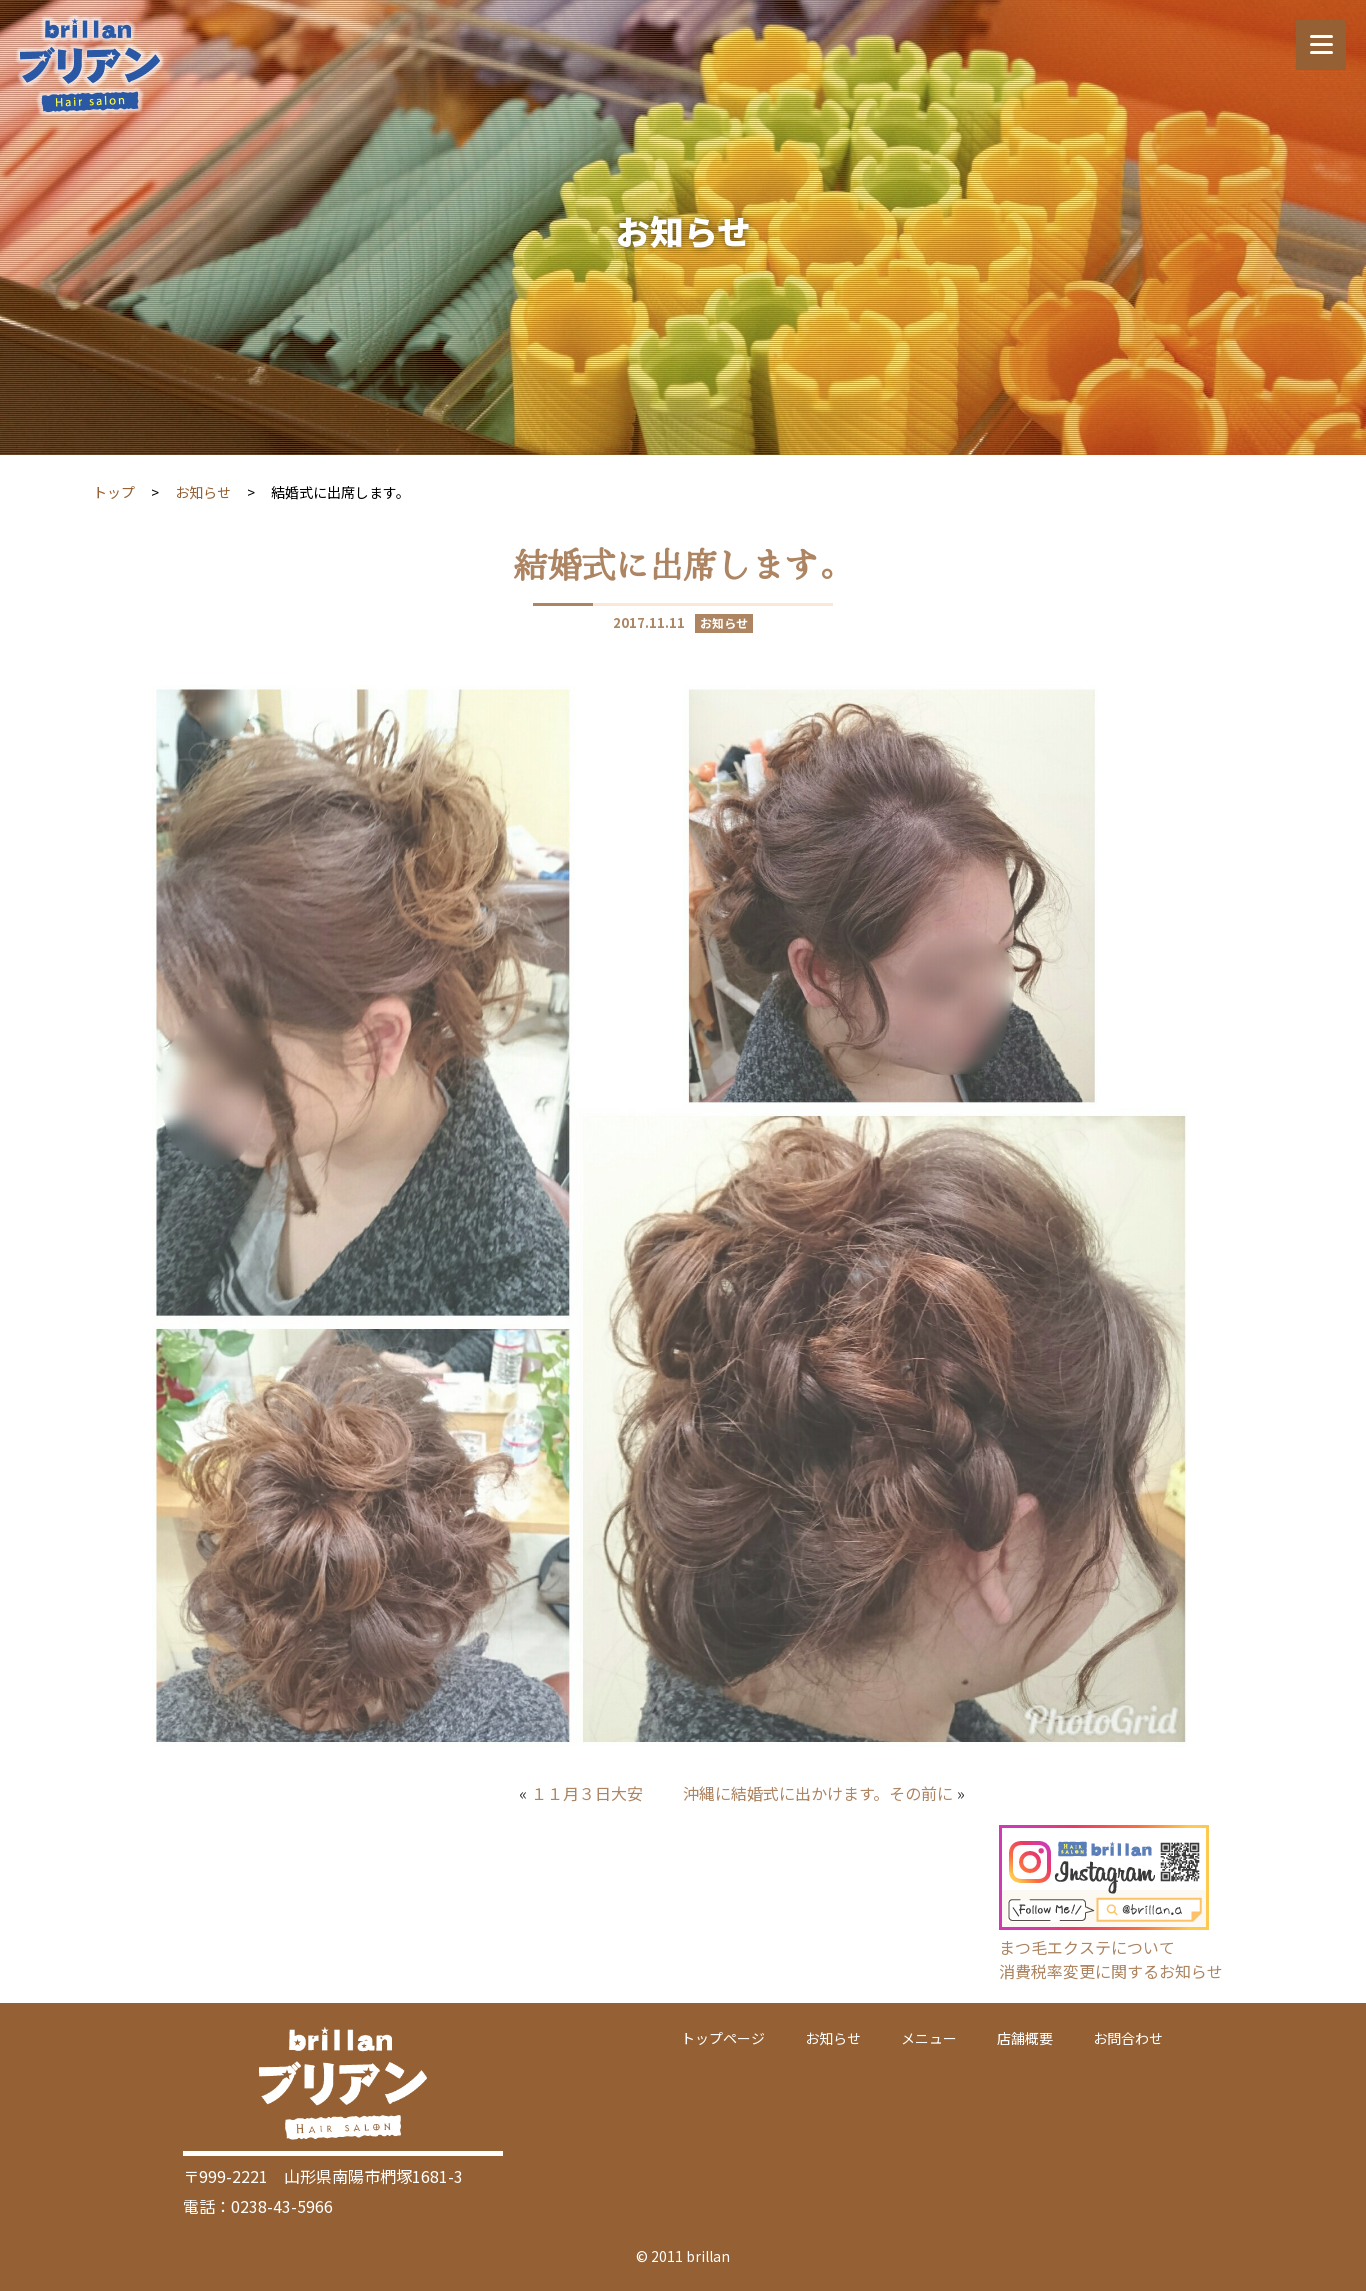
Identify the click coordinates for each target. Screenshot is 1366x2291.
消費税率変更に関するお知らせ (1111, 1971)
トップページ (723, 2038)
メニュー (929, 2038)
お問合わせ (1128, 2038)
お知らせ (203, 492)
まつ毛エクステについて (1087, 1947)
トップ (114, 492)
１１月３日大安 (587, 1793)
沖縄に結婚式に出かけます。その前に (818, 1793)
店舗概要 (1025, 2038)
